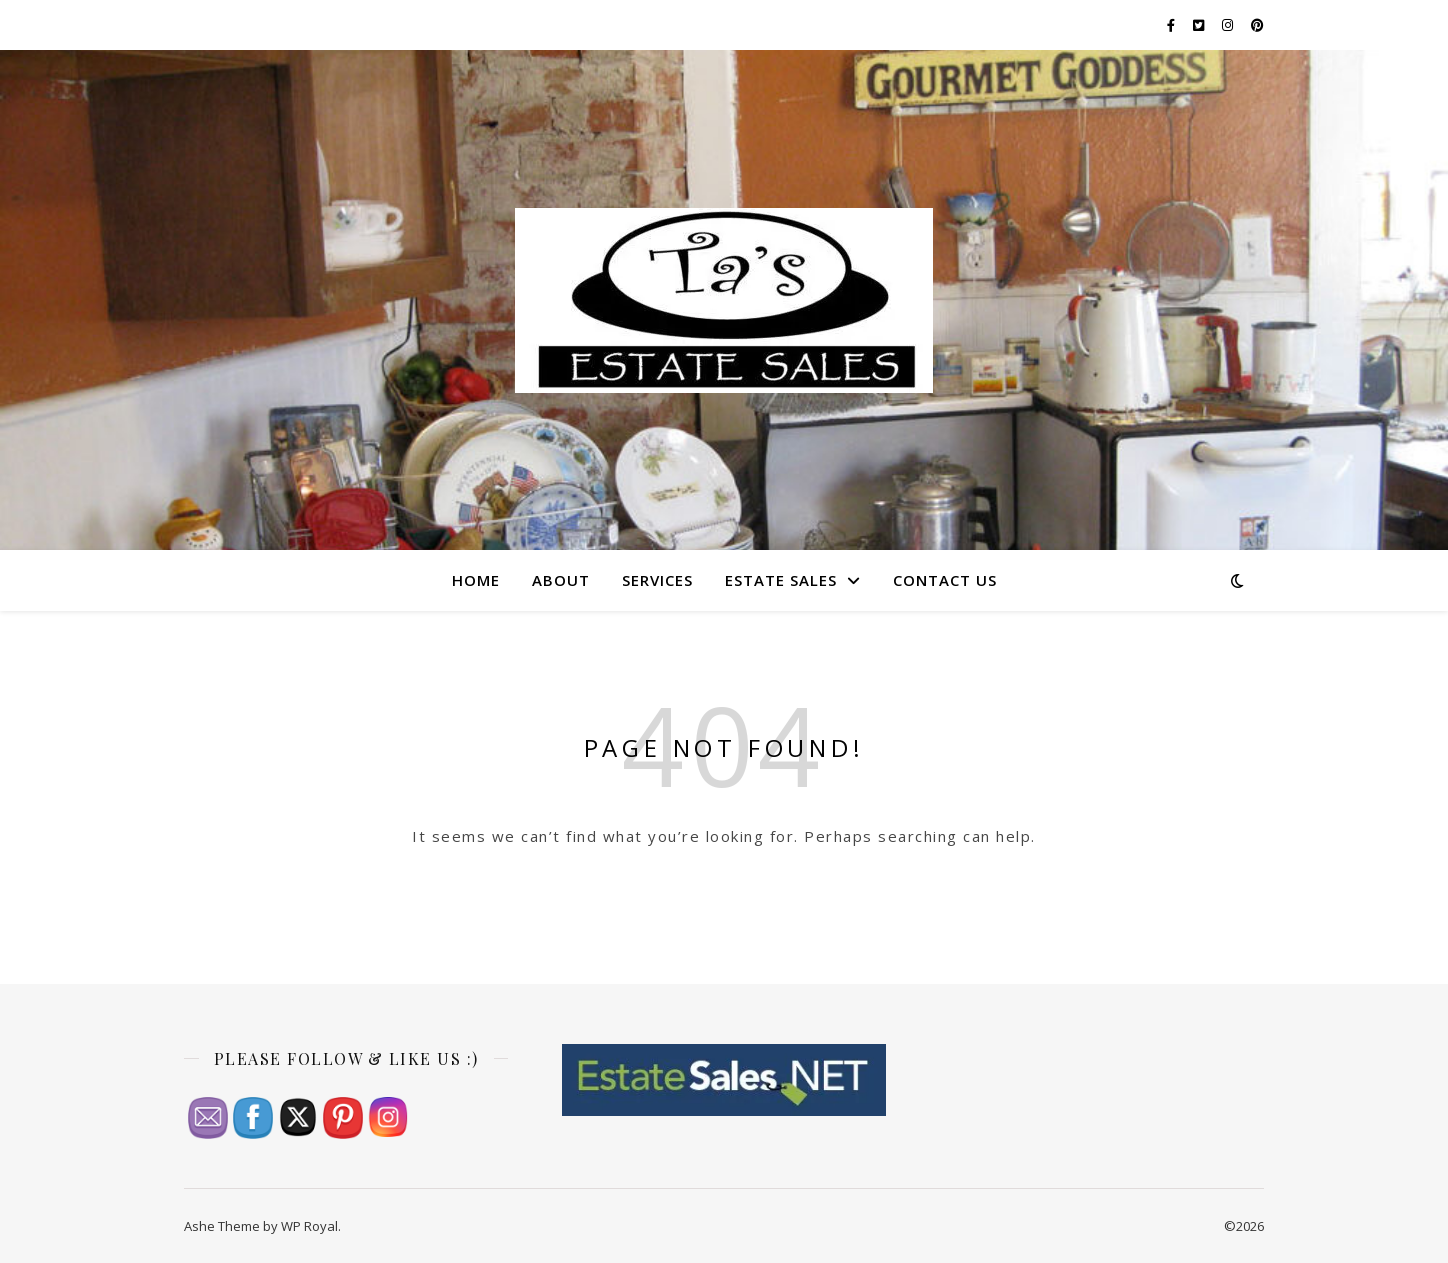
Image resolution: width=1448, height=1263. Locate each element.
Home (476, 580)
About (561, 580)
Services (657, 580)
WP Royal (309, 1226)
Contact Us (945, 580)
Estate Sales (781, 580)
